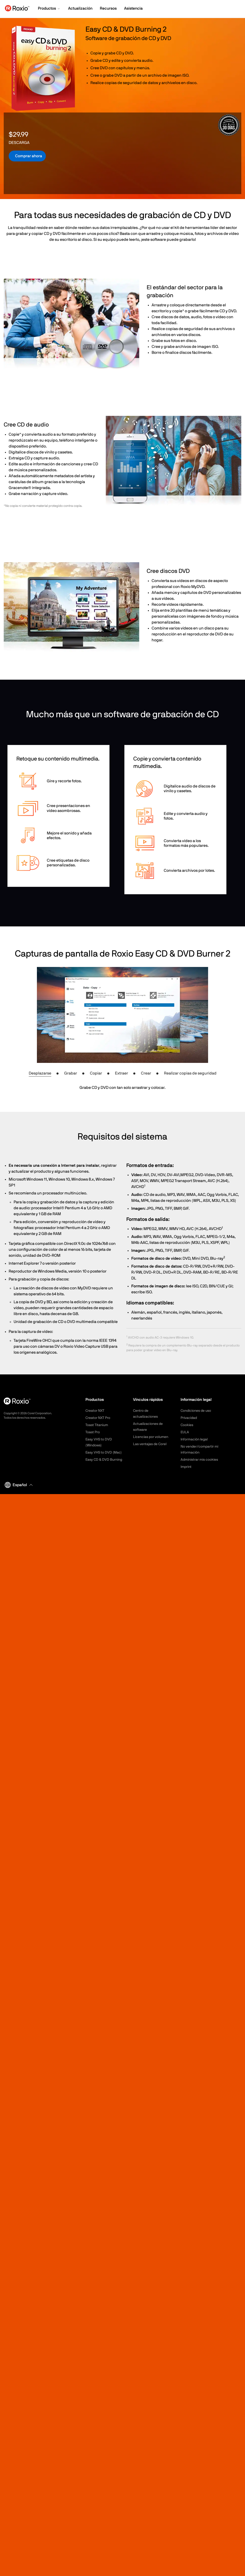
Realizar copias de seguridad (190, 1073)
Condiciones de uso (196, 1410)
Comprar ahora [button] (28, 156)
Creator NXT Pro (97, 1418)
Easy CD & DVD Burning (103, 1459)
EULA (185, 1432)
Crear (146, 1073)
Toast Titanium (96, 1425)
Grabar (70, 1073)
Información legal (194, 1439)
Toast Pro (92, 1432)
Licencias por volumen (150, 1437)
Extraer (121, 1073)
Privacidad (189, 1418)
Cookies (187, 1425)
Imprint (186, 1467)
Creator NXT (94, 1410)
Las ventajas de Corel (149, 1444)
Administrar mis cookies (199, 1459)
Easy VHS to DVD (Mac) (103, 1452)
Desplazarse (40, 1073)
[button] (49, 9)
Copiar (96, 1073)
